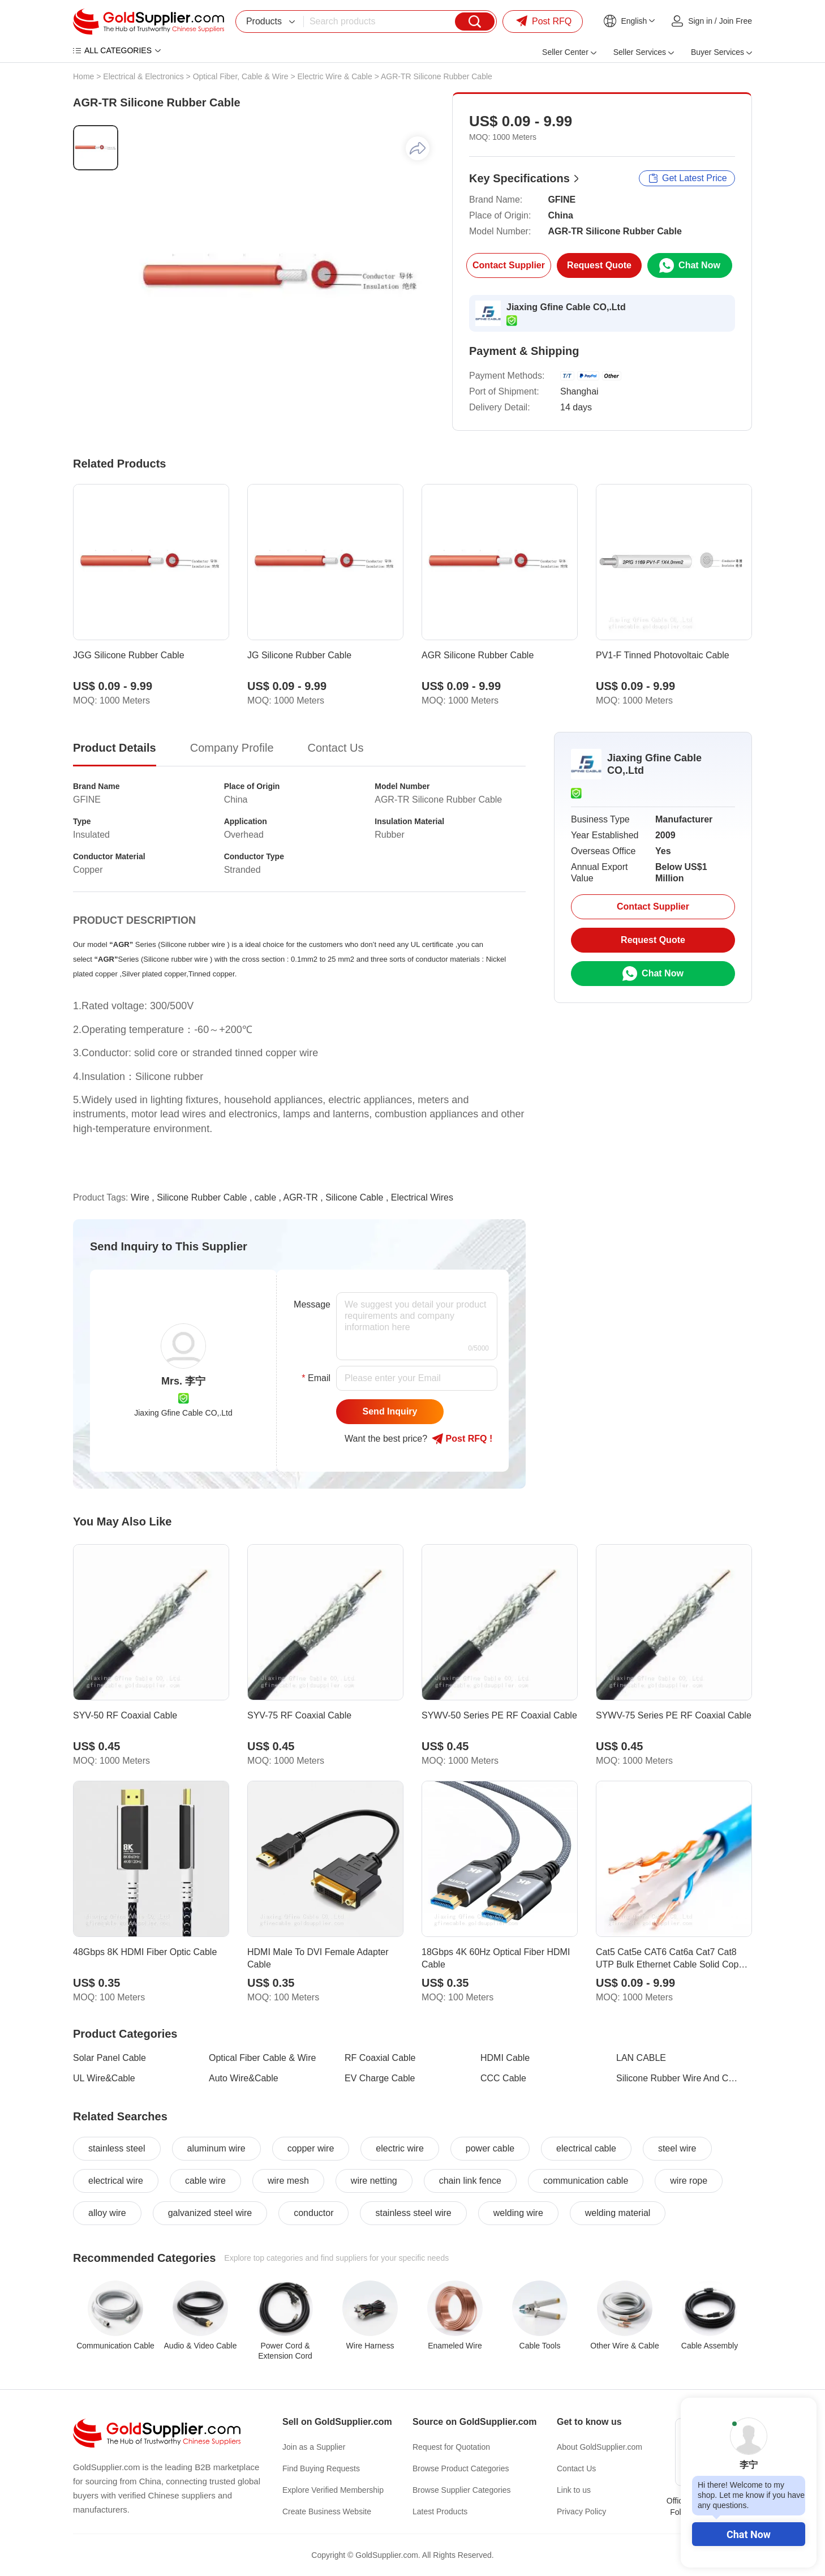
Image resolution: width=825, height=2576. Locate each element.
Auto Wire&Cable (243, 2078)
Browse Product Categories (460, 2468)
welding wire (518, 2213)
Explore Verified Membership (333, 2489)
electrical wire (115, 2180)
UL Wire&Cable (104, 2078)
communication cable (585, 2180)
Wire (140, 1197)
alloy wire (107, 2213)
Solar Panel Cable (109, 2058)
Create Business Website (326, 2511)
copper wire (310, 2148)
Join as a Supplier (313, 2446)
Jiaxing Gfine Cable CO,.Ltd (566, 307)
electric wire (399, 2148)
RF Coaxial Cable (380, 2058)
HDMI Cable (505, 2058)
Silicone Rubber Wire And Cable (677, 2078)
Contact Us (576, 2468)
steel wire (677, 2148)
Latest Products (439, 2511)
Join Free (735, 20)
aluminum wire (216, 2148)
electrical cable (586, 2148)
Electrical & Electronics (143, 76)
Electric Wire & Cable (335, 76)
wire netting (374, 2180)
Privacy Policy (581, 2511)
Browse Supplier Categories (461, 2489)
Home (83, 76)
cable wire (205, 2180)
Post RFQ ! (462, 1439)
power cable (490, 2148)
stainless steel (116, 2148)
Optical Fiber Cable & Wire (262, 2058)
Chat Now (749, 2534)
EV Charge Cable (380, 2078)
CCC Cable (503, 2078)
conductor (313, 2213)
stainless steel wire (413, 2213)
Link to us (574, 2489)
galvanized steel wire (210, 2213)
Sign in (700, 20)
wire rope (688, 2180)
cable (265, 1197)
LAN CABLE (641, 2058)
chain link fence (470, 2180)
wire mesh (288, 2180)
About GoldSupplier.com (599, 2446)
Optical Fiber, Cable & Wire (241, 76)
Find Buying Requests (321, 2468)
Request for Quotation (451, 2446)
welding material (618, 2213)
